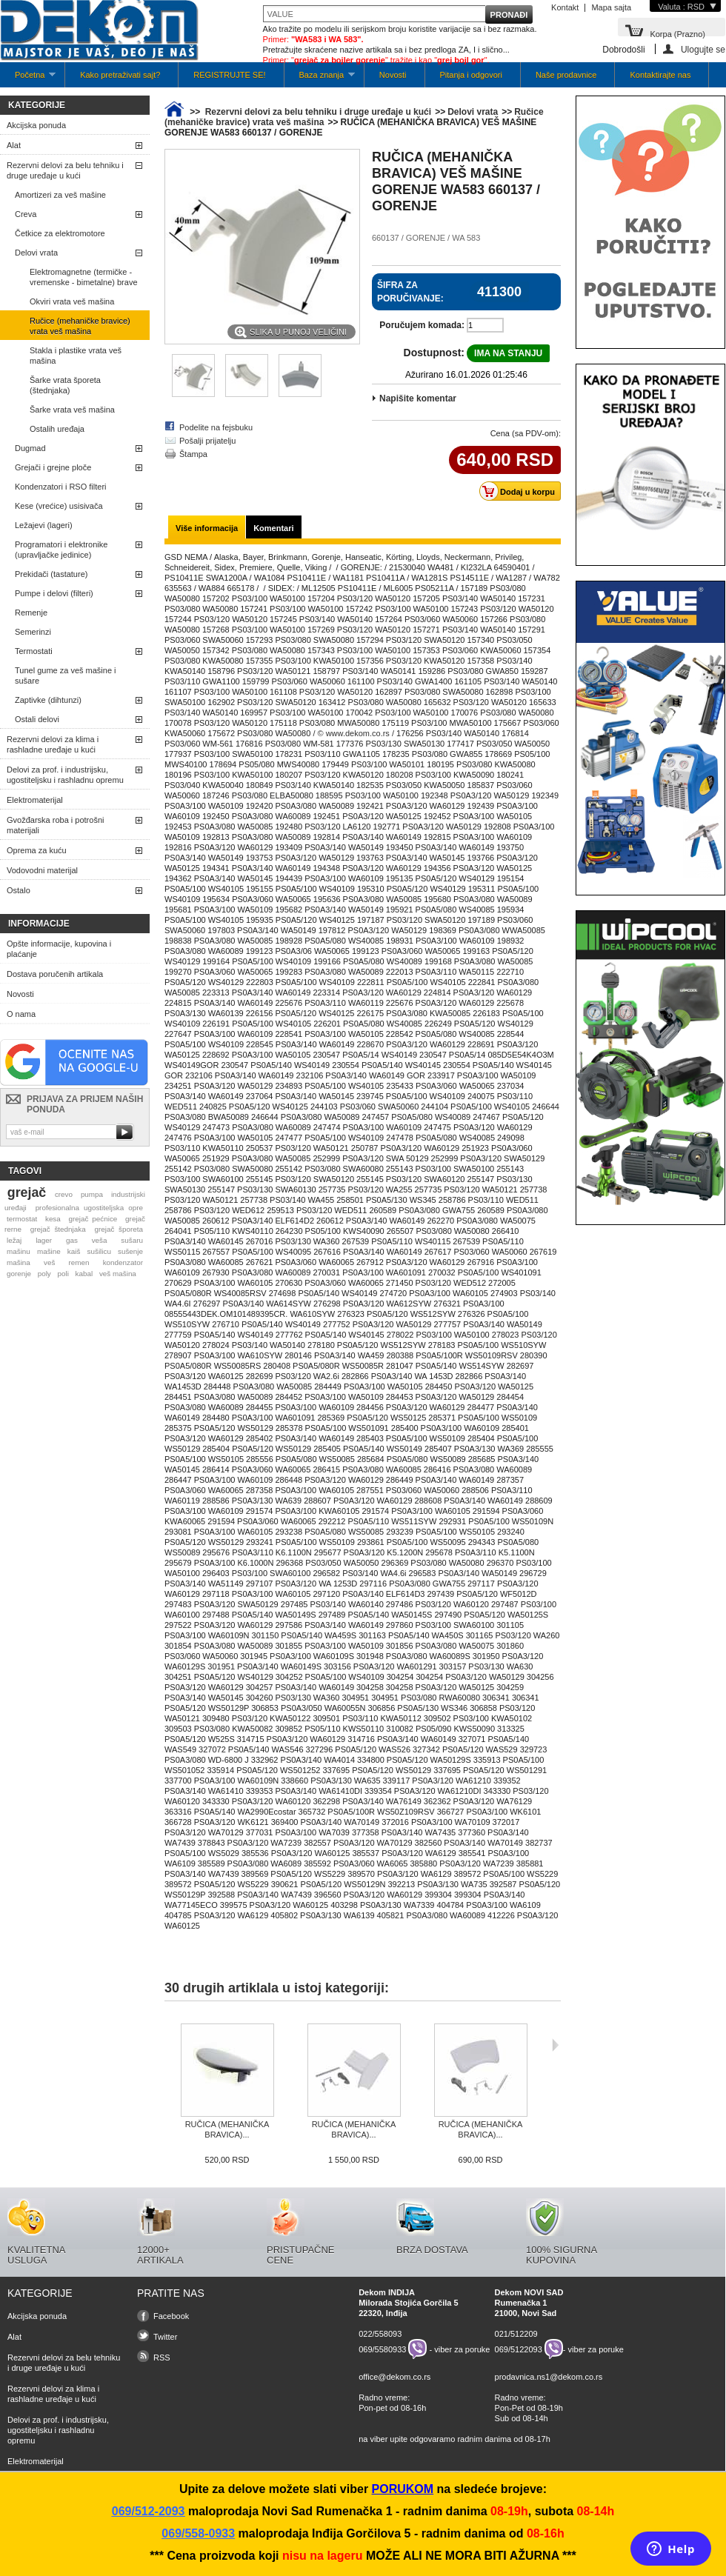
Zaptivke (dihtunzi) (48, 699)
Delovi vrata (36, 252)
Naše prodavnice (566, 74)
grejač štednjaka (58, 1229)
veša (99, 1240)
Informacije (39, 923)
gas (72, 1240)
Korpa (677, 33)
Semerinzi (33, 631)
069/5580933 (382, 2349)
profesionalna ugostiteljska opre (89, 1208)
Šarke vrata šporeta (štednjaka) (65, 385)
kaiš (74, 1251)
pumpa (92, 1194)
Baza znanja (319, 78)
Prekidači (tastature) (51, 574)
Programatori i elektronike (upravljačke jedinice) (61, 549)
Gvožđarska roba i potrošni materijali (55, 825)
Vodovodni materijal (42, 870)
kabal (84, 1273)
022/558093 (380, 2333)
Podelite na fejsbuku (216, 427)
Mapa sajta (611, 7)
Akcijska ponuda (36, 125)
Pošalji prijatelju (207, 440)
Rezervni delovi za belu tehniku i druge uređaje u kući (65, 170)
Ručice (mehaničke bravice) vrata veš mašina (80, 326)
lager (44, 1240)
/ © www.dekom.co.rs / (353, 733)
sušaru (132, 1240)
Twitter (165, 2336)
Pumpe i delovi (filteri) (54, 593)
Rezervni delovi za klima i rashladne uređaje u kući (53, 744)
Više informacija (207, 528)
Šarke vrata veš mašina (72, 409)
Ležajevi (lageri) (44, 525)
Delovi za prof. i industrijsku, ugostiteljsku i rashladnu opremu (65, 774)
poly (44, 1273)
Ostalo (18, 890)
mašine (49, 1251)
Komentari (273, 528)
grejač (26, 1192)
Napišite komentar (417, 398)
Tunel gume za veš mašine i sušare (65, 675)
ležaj (14, 1240)
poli (63, 1273)
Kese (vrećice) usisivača (59, 505)
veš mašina (117, 1273)
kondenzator (123, 1262)
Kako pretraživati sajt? (120, 74)
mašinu (18, 1251)
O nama (21, 1014)
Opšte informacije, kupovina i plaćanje (59, 948)
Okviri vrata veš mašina (72, 301)
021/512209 (516, 2333)
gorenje (19, 1273)
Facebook (171, 2316)
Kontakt (565, 7)
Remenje (31, 612)
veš (49, 1262)
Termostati (34, 651)
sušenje (130, 1251)
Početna (28, 78)
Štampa (193, 454)
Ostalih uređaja (57, 428)
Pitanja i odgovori (471, 74)
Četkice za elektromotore (60, 233)
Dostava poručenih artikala (55, 974)
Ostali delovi (37, 719)
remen (79, 1262)
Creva (25, 214)
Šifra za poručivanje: (410, 292)
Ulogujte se (703, 49)
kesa (53, 1219)
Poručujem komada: (421, 325)
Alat (14, 145)
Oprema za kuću (37, 850)
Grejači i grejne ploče (53, 467)
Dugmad (30, 448)
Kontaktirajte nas (660, 74)
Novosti (393, 74)
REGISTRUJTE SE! (229, 74)
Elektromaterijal (35, 799)
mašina (18, 1262)
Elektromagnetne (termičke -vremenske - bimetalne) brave (84, 277)
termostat (22, 1219)
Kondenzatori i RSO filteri (61, 486)
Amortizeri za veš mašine (60, 194)
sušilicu (99, 1251)
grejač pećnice (93, 1219)
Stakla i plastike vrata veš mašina (75, 355)
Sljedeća (555, 2045)
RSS (161, 2357)
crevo (64, 1194)
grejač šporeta (118, 1229)
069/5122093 (518, 2349)
